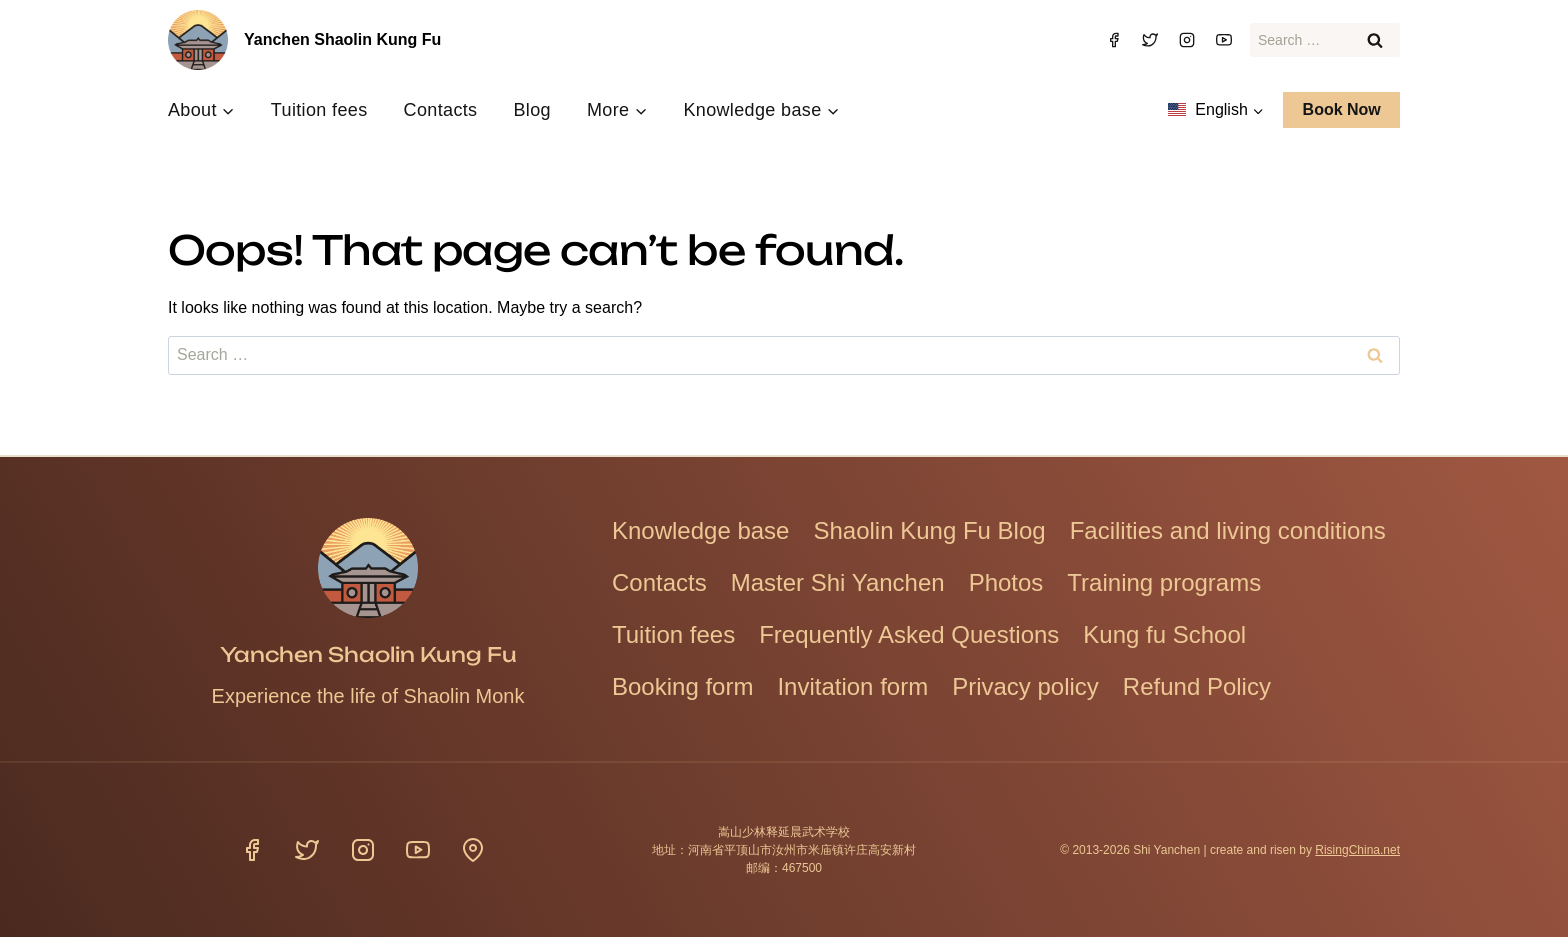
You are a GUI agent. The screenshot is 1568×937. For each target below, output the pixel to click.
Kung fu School (1164, 634)
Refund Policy (1197, 686)
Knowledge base (700, 530)
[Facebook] (1114, 40)
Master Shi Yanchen (838, 582)
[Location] (473, 850)
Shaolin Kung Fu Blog (929, 530)
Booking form (682, 686)
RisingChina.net (1357, 850)
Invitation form (852, 686)
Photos (1006, 582)
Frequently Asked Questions (909, 634)
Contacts (441, 110)
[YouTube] (1224, 40)
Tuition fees (319, 110)
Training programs (1164, 582)
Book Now (1342, 109)
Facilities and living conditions (1228, 530)
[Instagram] (1187, 40)
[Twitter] (1150, 40)
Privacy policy (1025, 686)
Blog (531, 110)
